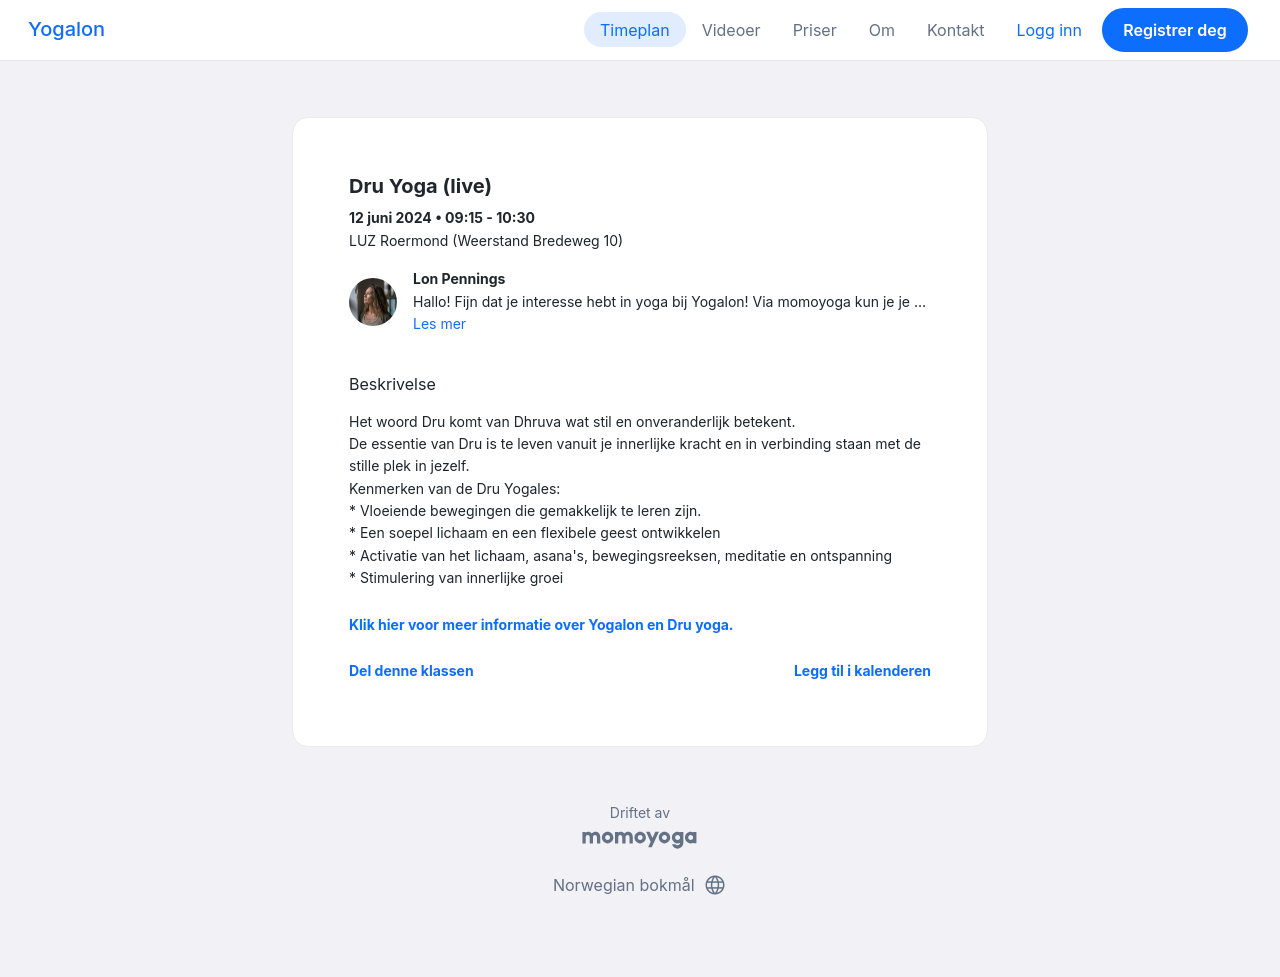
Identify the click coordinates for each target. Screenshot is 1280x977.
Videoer (731, 30)
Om (882, 30)
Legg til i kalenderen (862, 670)
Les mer (439, 323)
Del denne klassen (411, 670)
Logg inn (1049, 30)
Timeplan (635, 30)
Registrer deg (1175, 30)
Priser (815, 30)
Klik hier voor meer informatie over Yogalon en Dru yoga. (541, 624)
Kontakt (955, 30)
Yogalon (66, 29)
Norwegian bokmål (640, 885)
